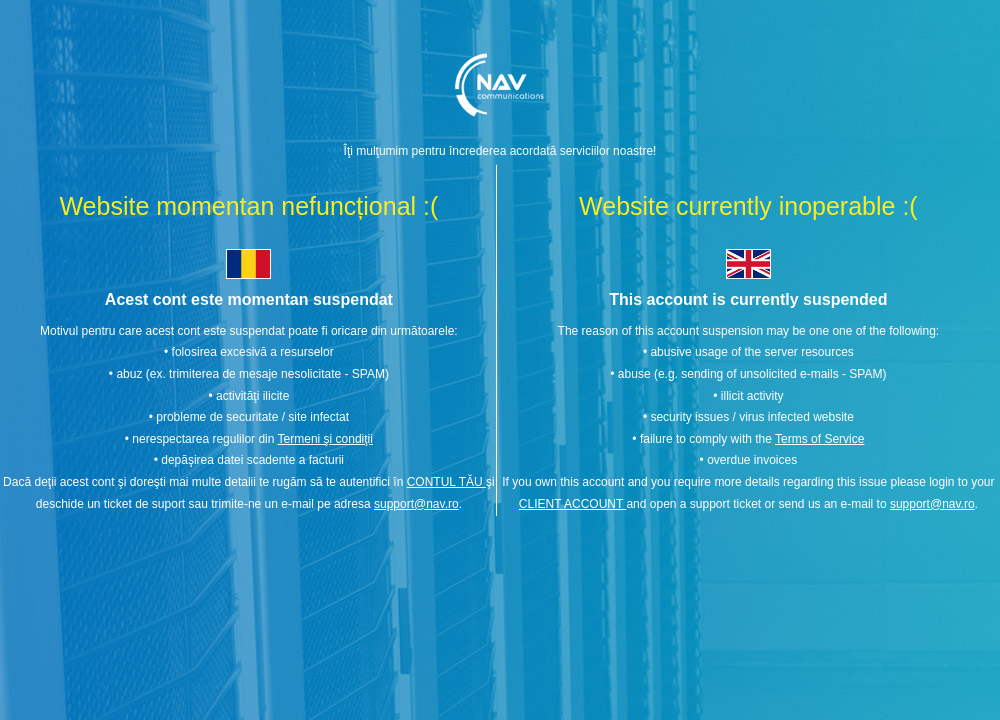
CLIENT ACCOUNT (573, 504)
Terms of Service (819, 439)
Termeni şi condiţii (325, 439)
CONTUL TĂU (446, 482)
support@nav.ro (416, 504)
